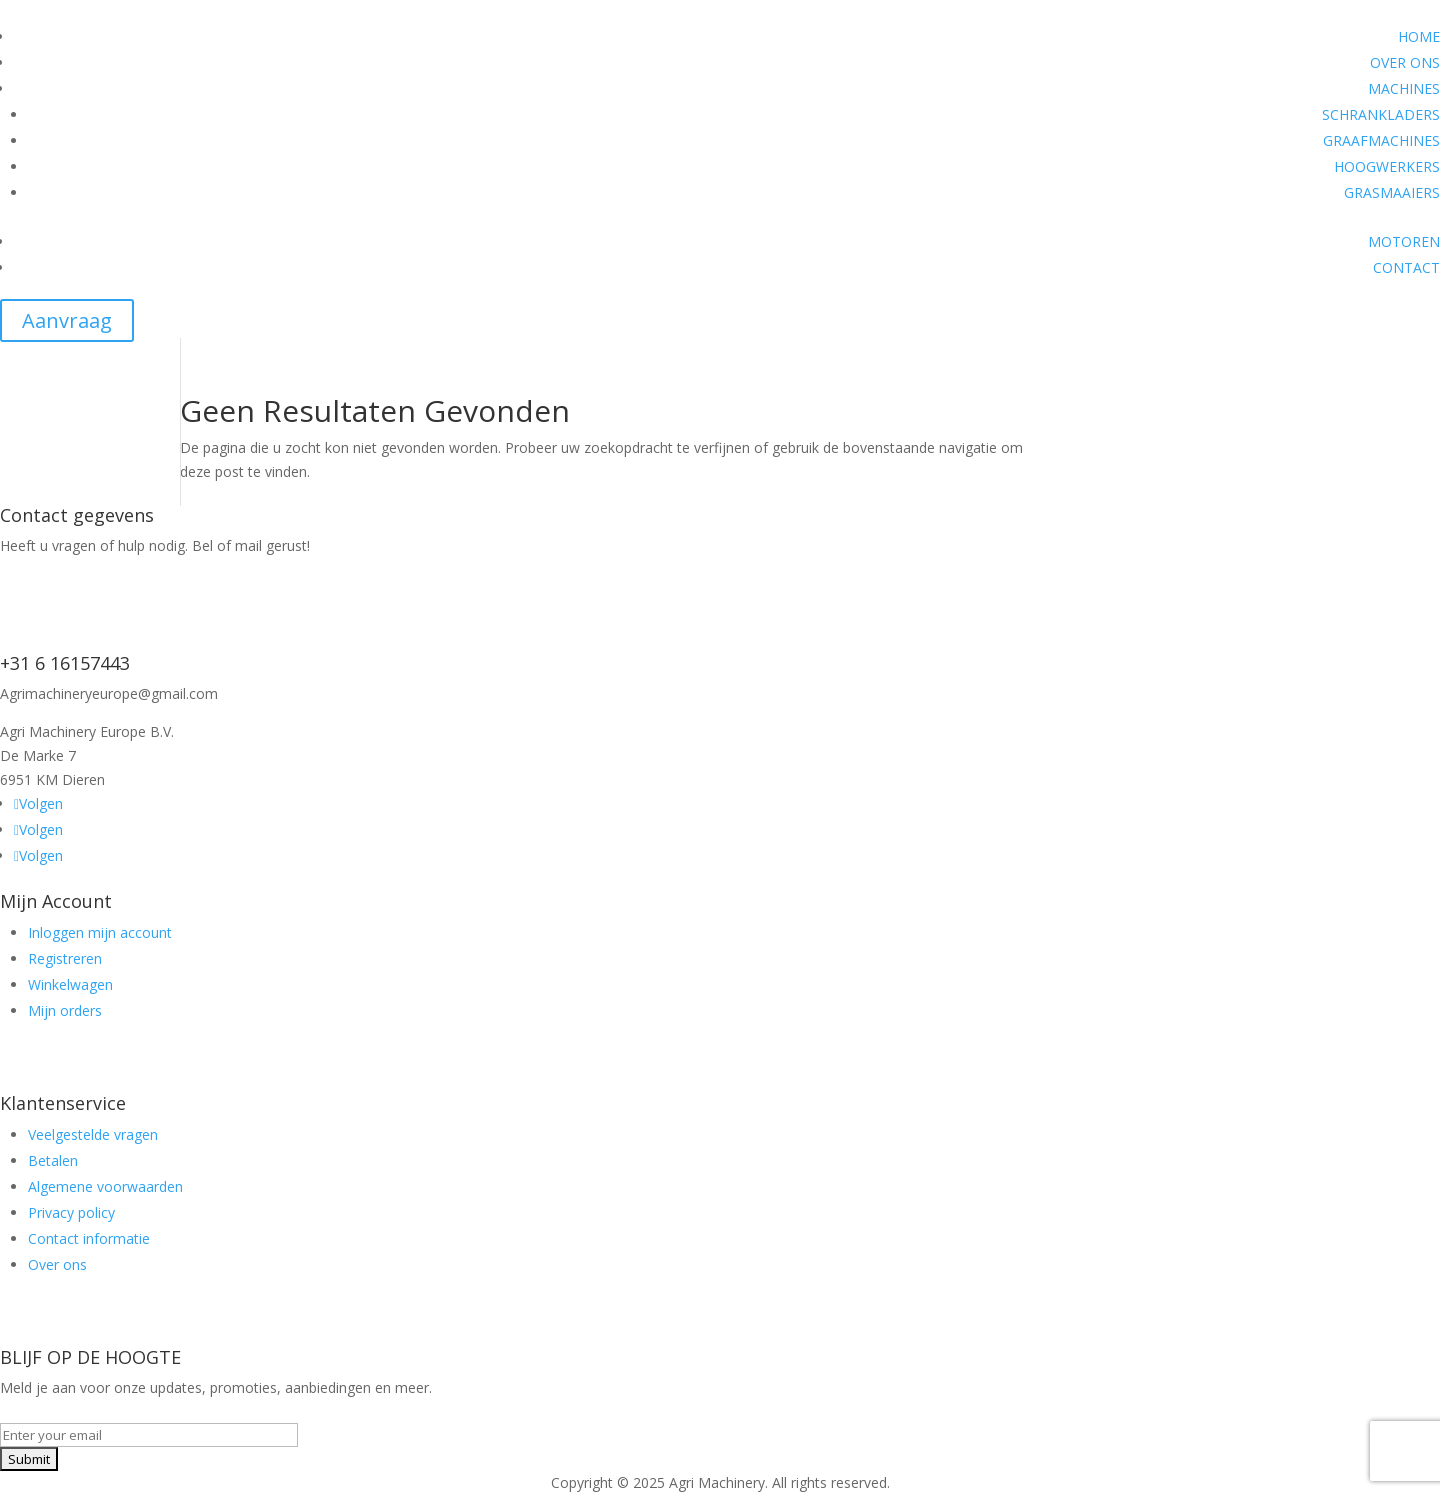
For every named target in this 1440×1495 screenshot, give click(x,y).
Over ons (57, 1264)
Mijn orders (65, 1010)
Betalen (53, 1160)
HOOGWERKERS (1387, 166)
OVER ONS (1405, 62)
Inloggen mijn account (100, 932)
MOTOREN (1404, 241)
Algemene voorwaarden (105, 1186)
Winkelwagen (70, 984)
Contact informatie (89, 1238)
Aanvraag (67, 320)
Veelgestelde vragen (93, 1134)
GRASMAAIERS (1392, 192)
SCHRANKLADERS (1381, 114)
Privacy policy (71, 1212)
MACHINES (1404, 88)
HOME (1419, 36)
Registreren (65, 958)
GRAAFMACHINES (1381, 140)
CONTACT (1406, 267)
